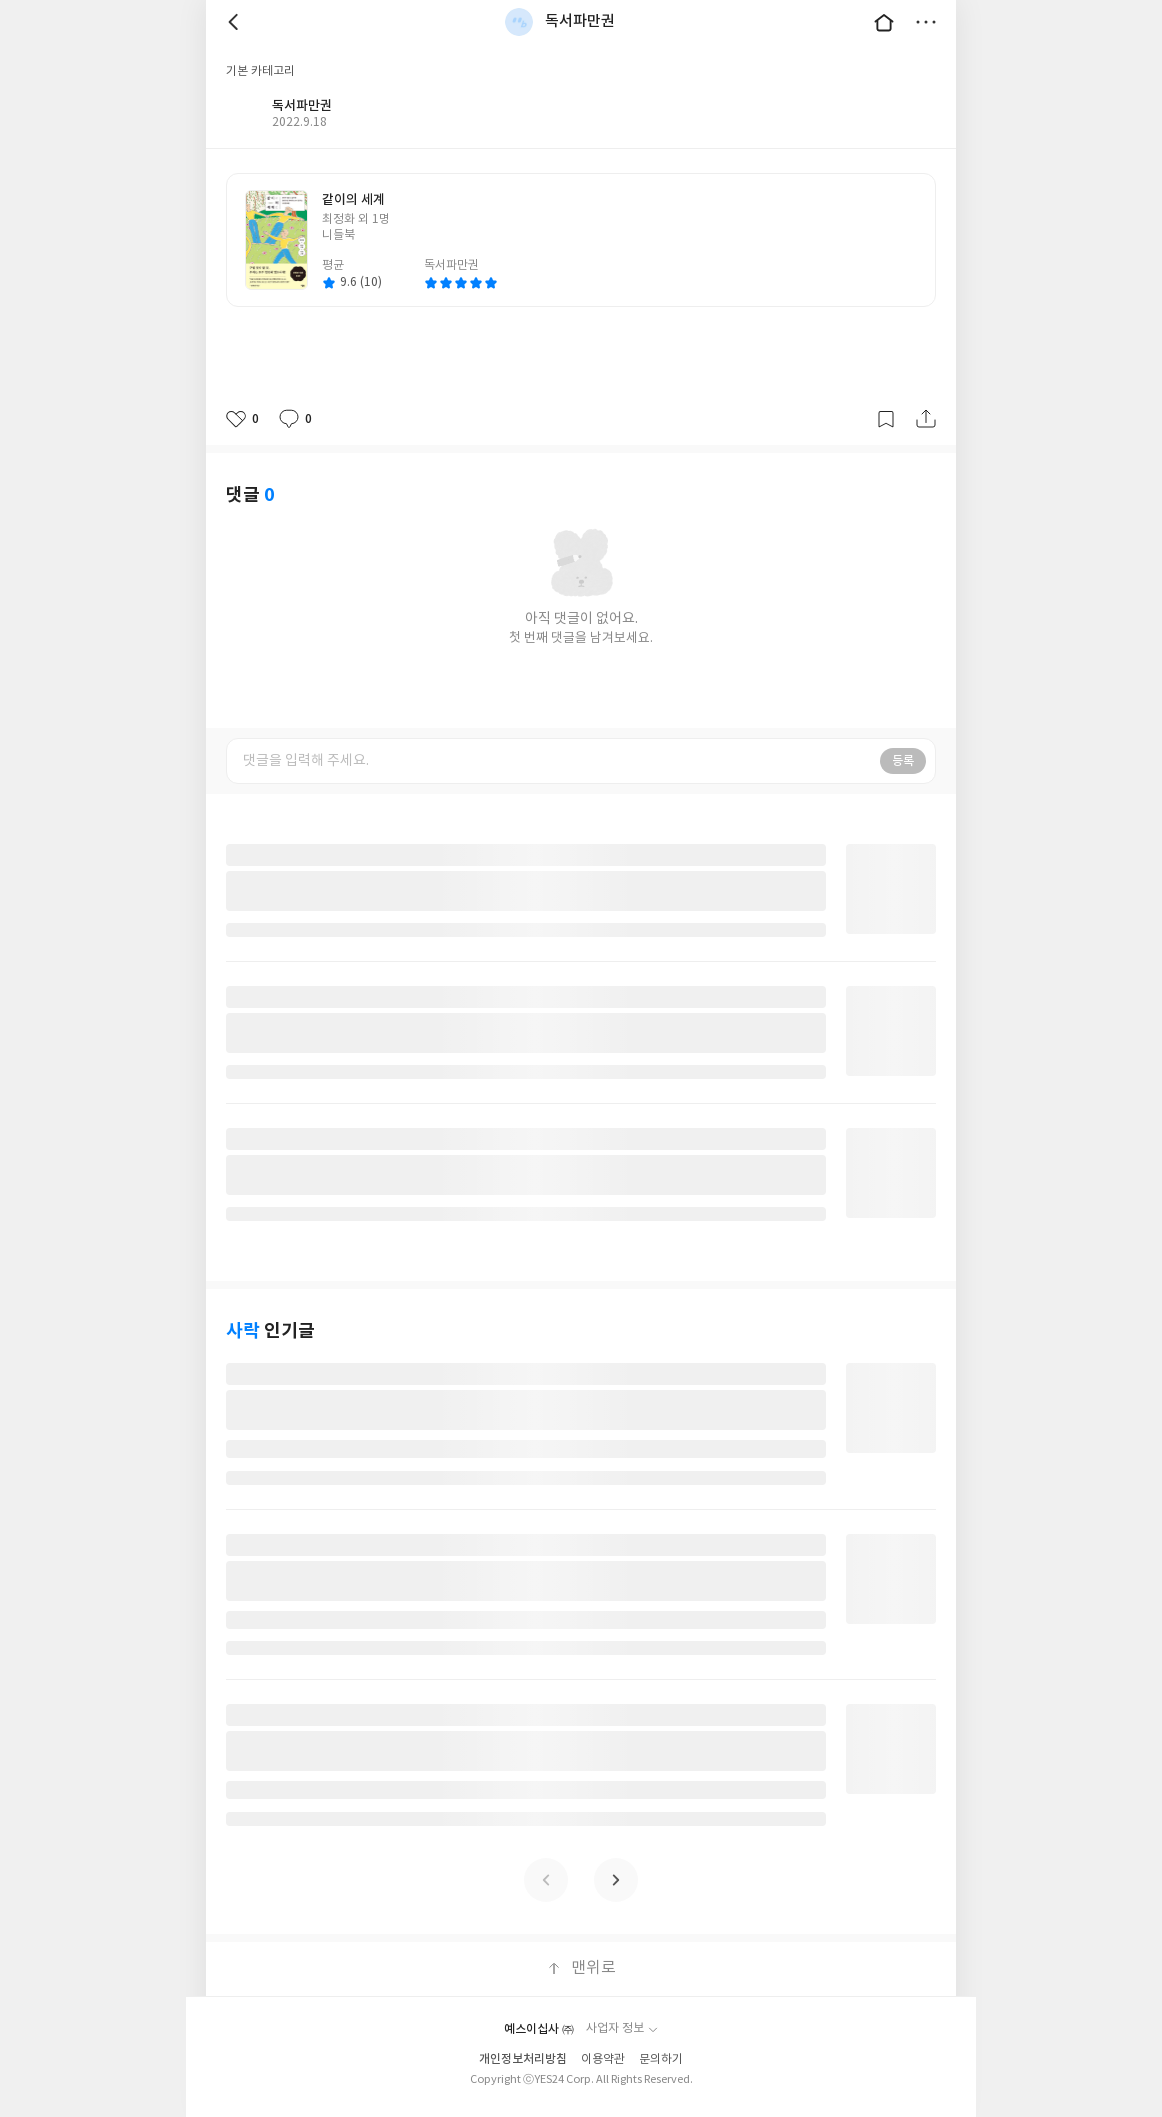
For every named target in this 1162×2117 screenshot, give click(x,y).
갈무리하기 (886, 419)
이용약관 (603, 2059)
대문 (884, 22)
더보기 (926, 22)
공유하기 (926, 419)
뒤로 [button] (236, 22)
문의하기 (661, 2059)
